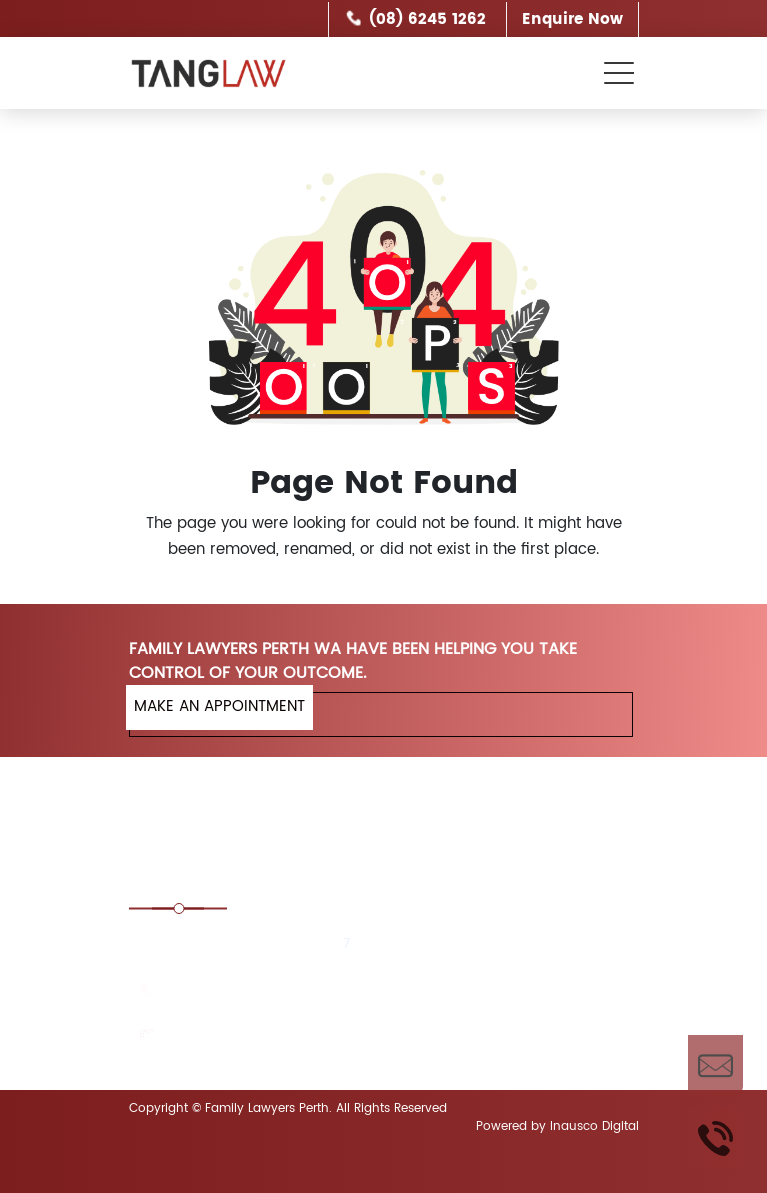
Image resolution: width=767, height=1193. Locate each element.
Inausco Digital (594, 1126)
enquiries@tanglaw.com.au (261, 1035)
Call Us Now (715, 1138)
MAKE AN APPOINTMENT (219, 706)
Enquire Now (572, 19)
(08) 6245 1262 (427, 19)
